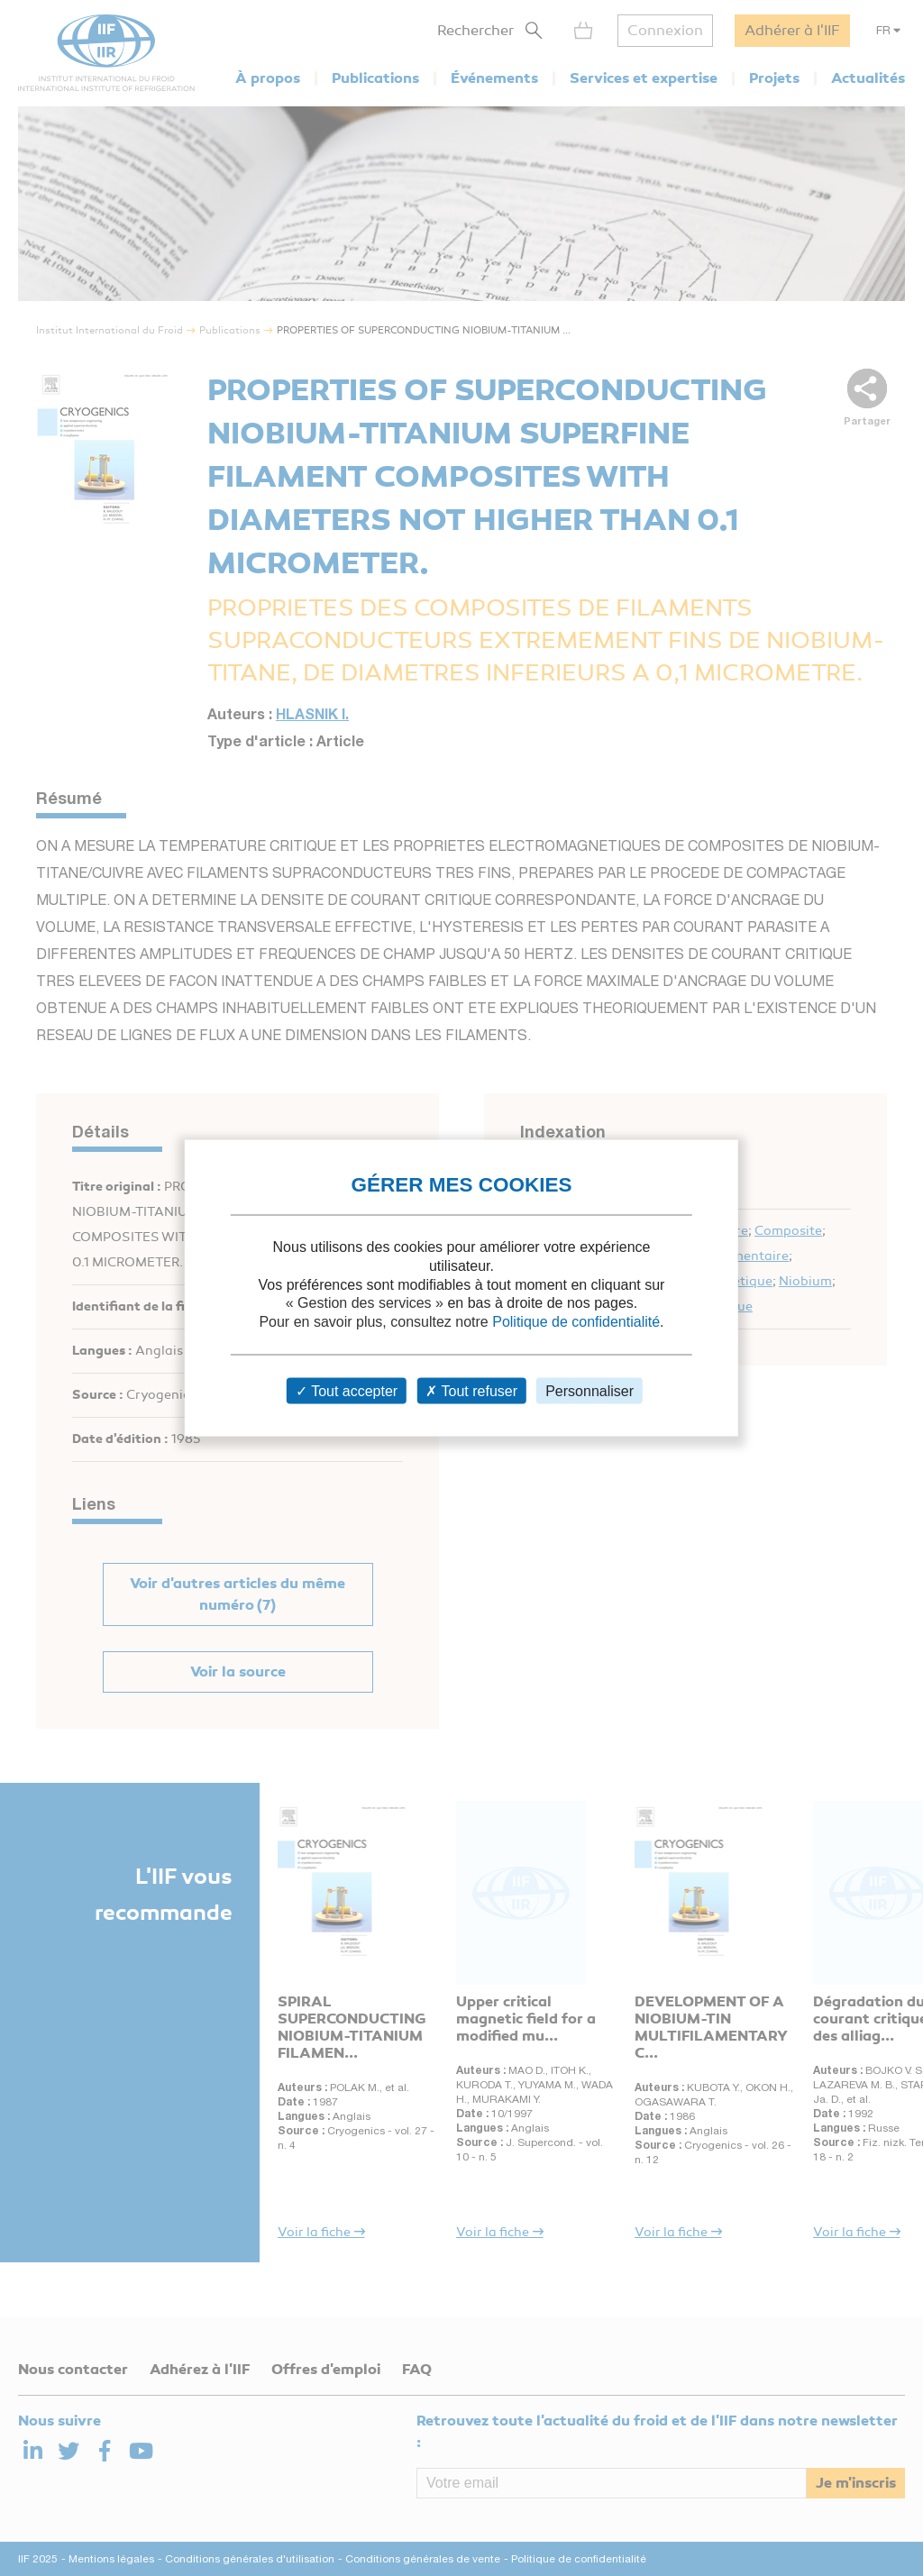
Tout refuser (471, 1390)
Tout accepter (347, 1390)
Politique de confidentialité (576, 1321)
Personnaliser (589, 1390)
